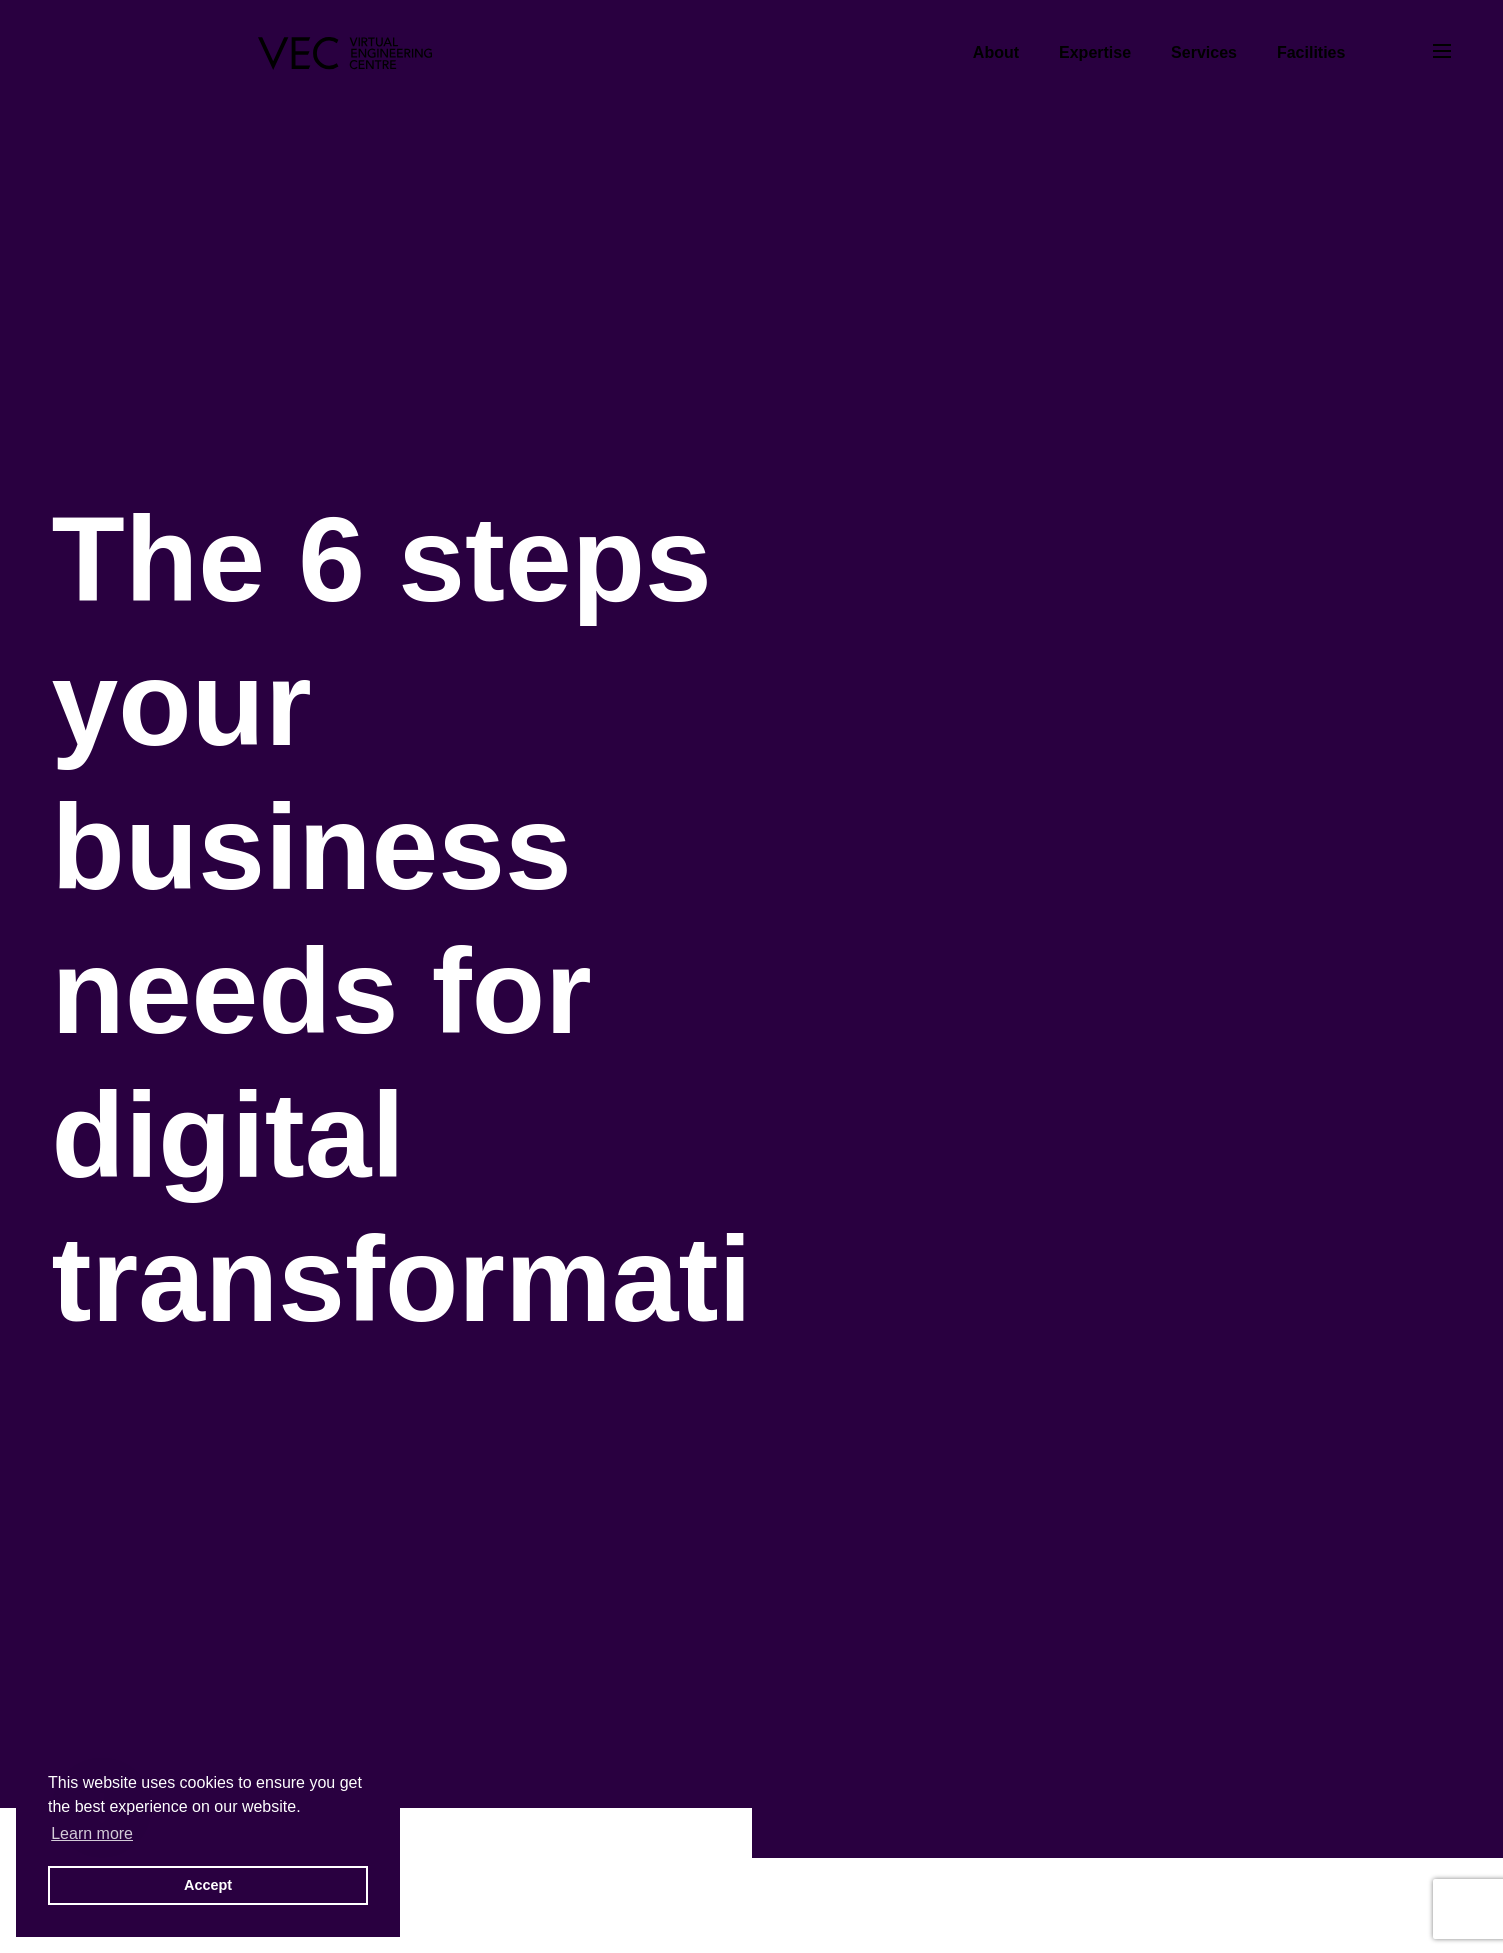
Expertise (1095, 52)
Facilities (1311, 52)
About (996, 52)
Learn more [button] (92, 1833)
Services (1204, 52)
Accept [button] (208, 1885)
